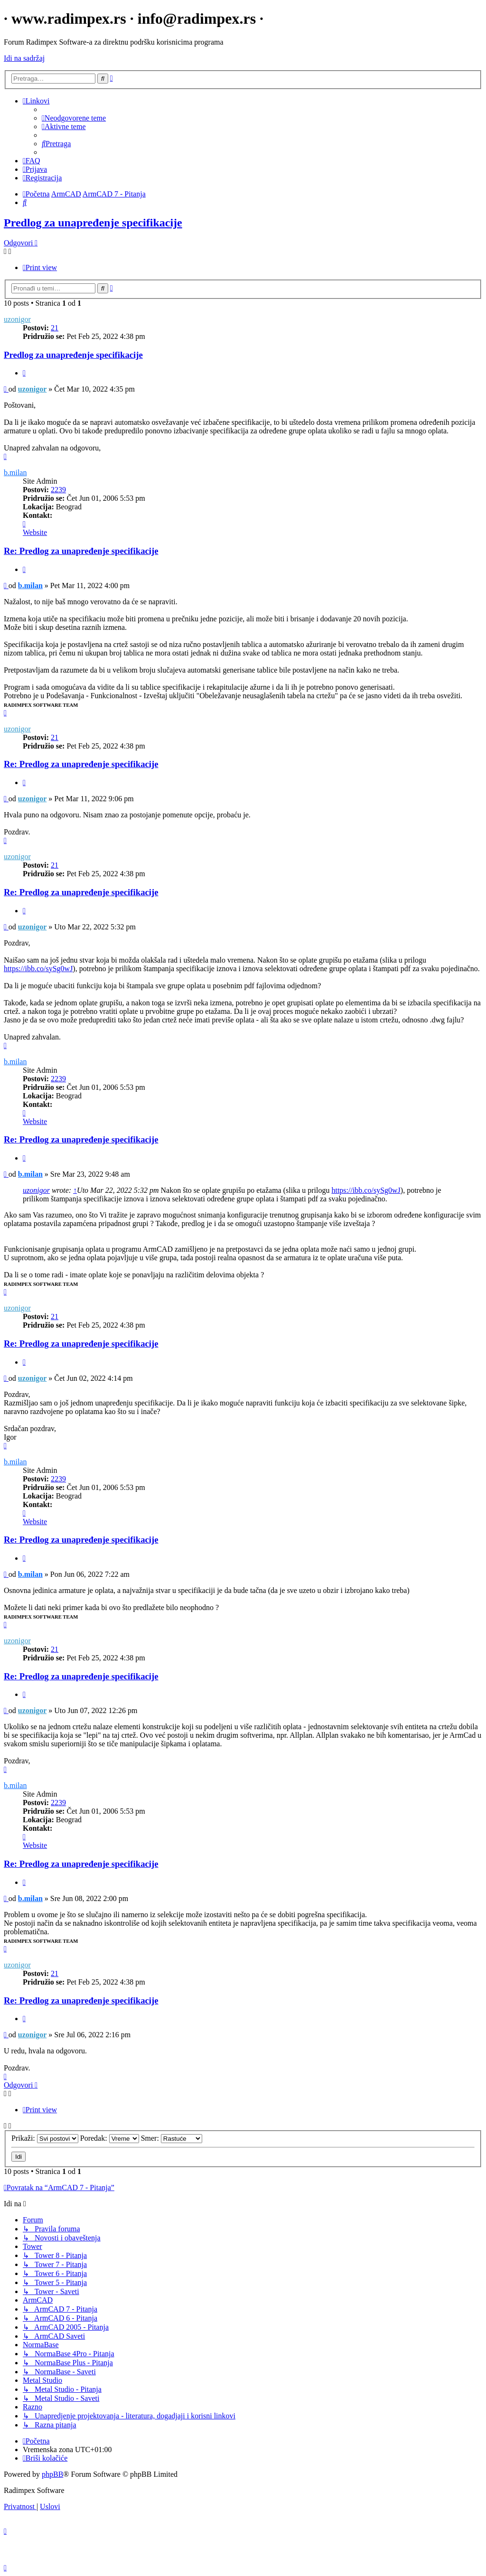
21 (54, 328)
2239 (58, 490)
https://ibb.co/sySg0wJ (38, 969)
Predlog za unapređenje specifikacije (93, 222)
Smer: (171, 2138)
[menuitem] (74, 118)
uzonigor (17, 319)
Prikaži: (44, 2138)
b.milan (15, 472)
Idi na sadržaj (24, 58)
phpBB (52, 2474)
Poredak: (109, 2138)
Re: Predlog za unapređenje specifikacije (81, 551)
